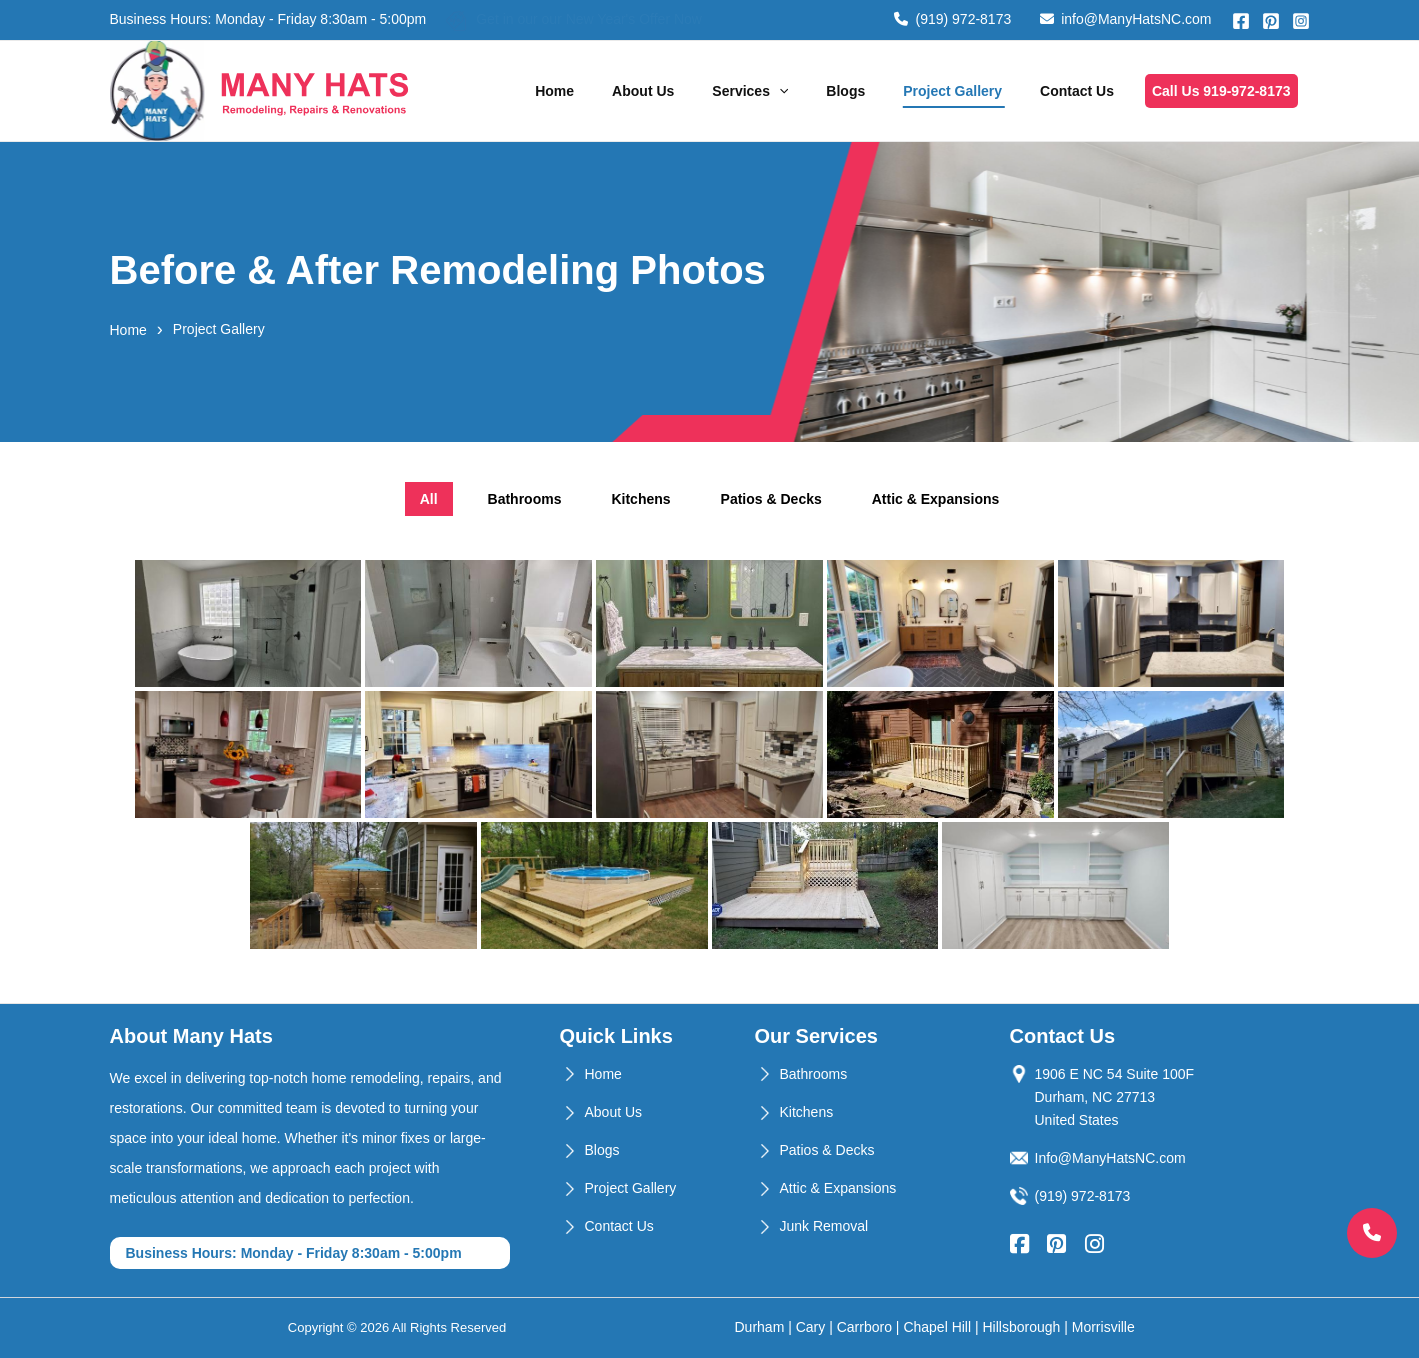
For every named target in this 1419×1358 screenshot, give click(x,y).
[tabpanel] (710, 754)
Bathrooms (814, 1074)
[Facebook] (1241, 21)
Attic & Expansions (838, 1188)
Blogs (845, 91)
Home (554, 91)
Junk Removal (824, 1226)
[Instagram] (1301, 21)
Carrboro (864, 1327)
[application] (779, 91)
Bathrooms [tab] (525, 499)
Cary (811, 1327)
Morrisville (1103, 1327)
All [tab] (429, 499)
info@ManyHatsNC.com (1125, 19)
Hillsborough (1022, 1327)
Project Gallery (952, 91)
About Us (643, 91)
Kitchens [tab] (640, 499)
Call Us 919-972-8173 (1221, 91)
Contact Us (1077, 91)
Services (750, 91)
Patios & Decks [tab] (771, 499)
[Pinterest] (1271, 21)
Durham (760, 1327)
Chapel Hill (937, 1327)
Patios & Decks (827, 1150)
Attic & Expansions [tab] (936, 499)
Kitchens (807, 1112)
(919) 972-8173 (952, 19)
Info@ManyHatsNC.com (1110, 1158)
